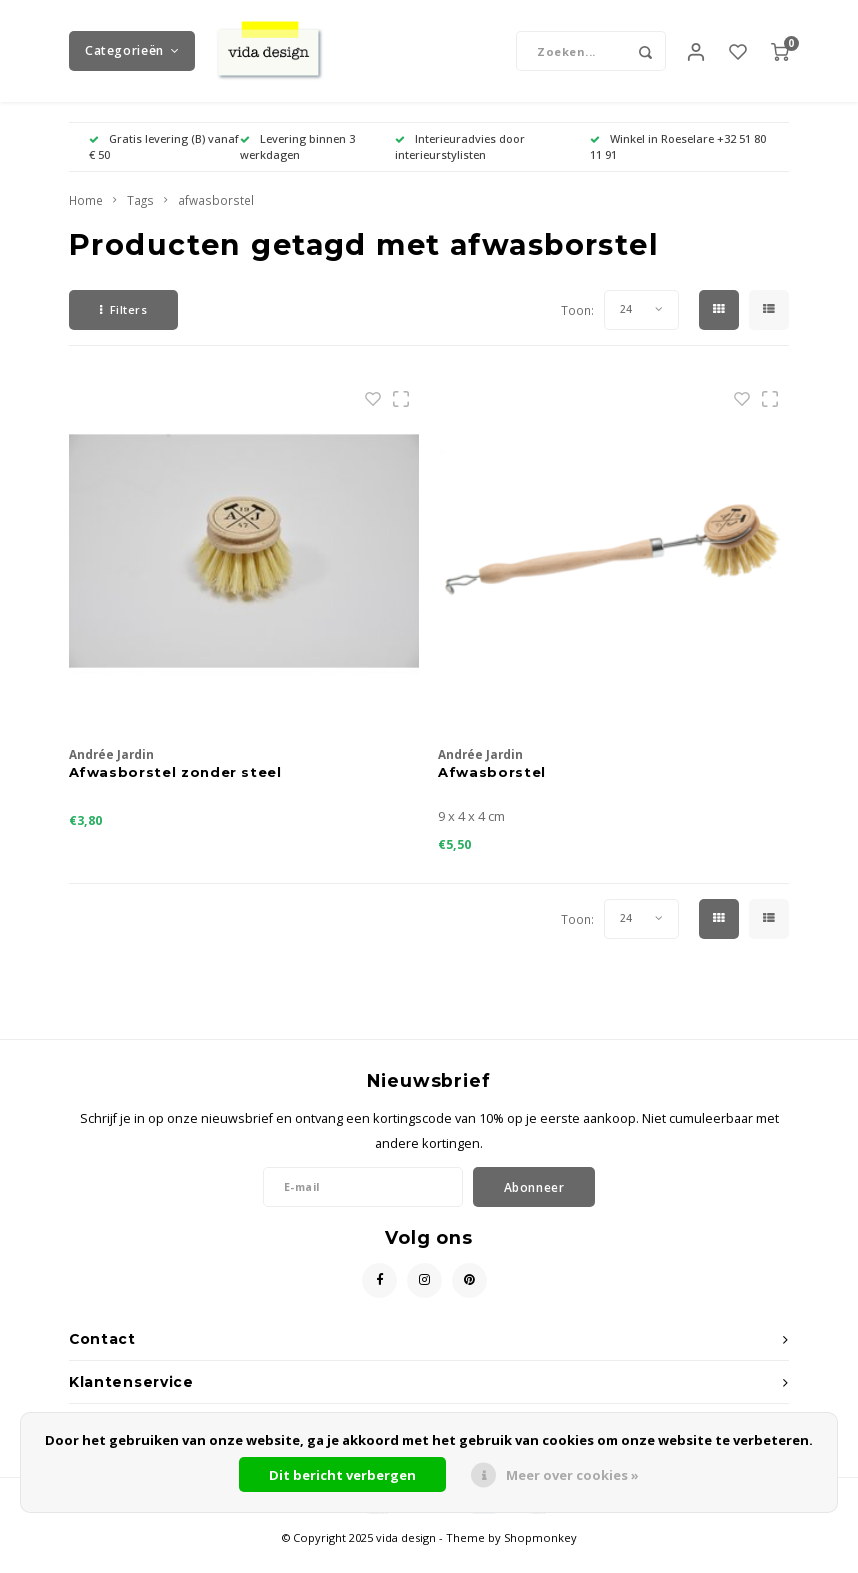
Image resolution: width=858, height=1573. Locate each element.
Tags (140, 218)
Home (86, 218)
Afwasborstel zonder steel (175, 789)
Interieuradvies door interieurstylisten (460, 164)
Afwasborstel (492, 789)
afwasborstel (216, 218)
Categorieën (132, 59)
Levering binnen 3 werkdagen (297, 164)
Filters (123, 327)
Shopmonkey (540, 1555)
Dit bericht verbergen (342, 1475)
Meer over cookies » (572, 1475)
